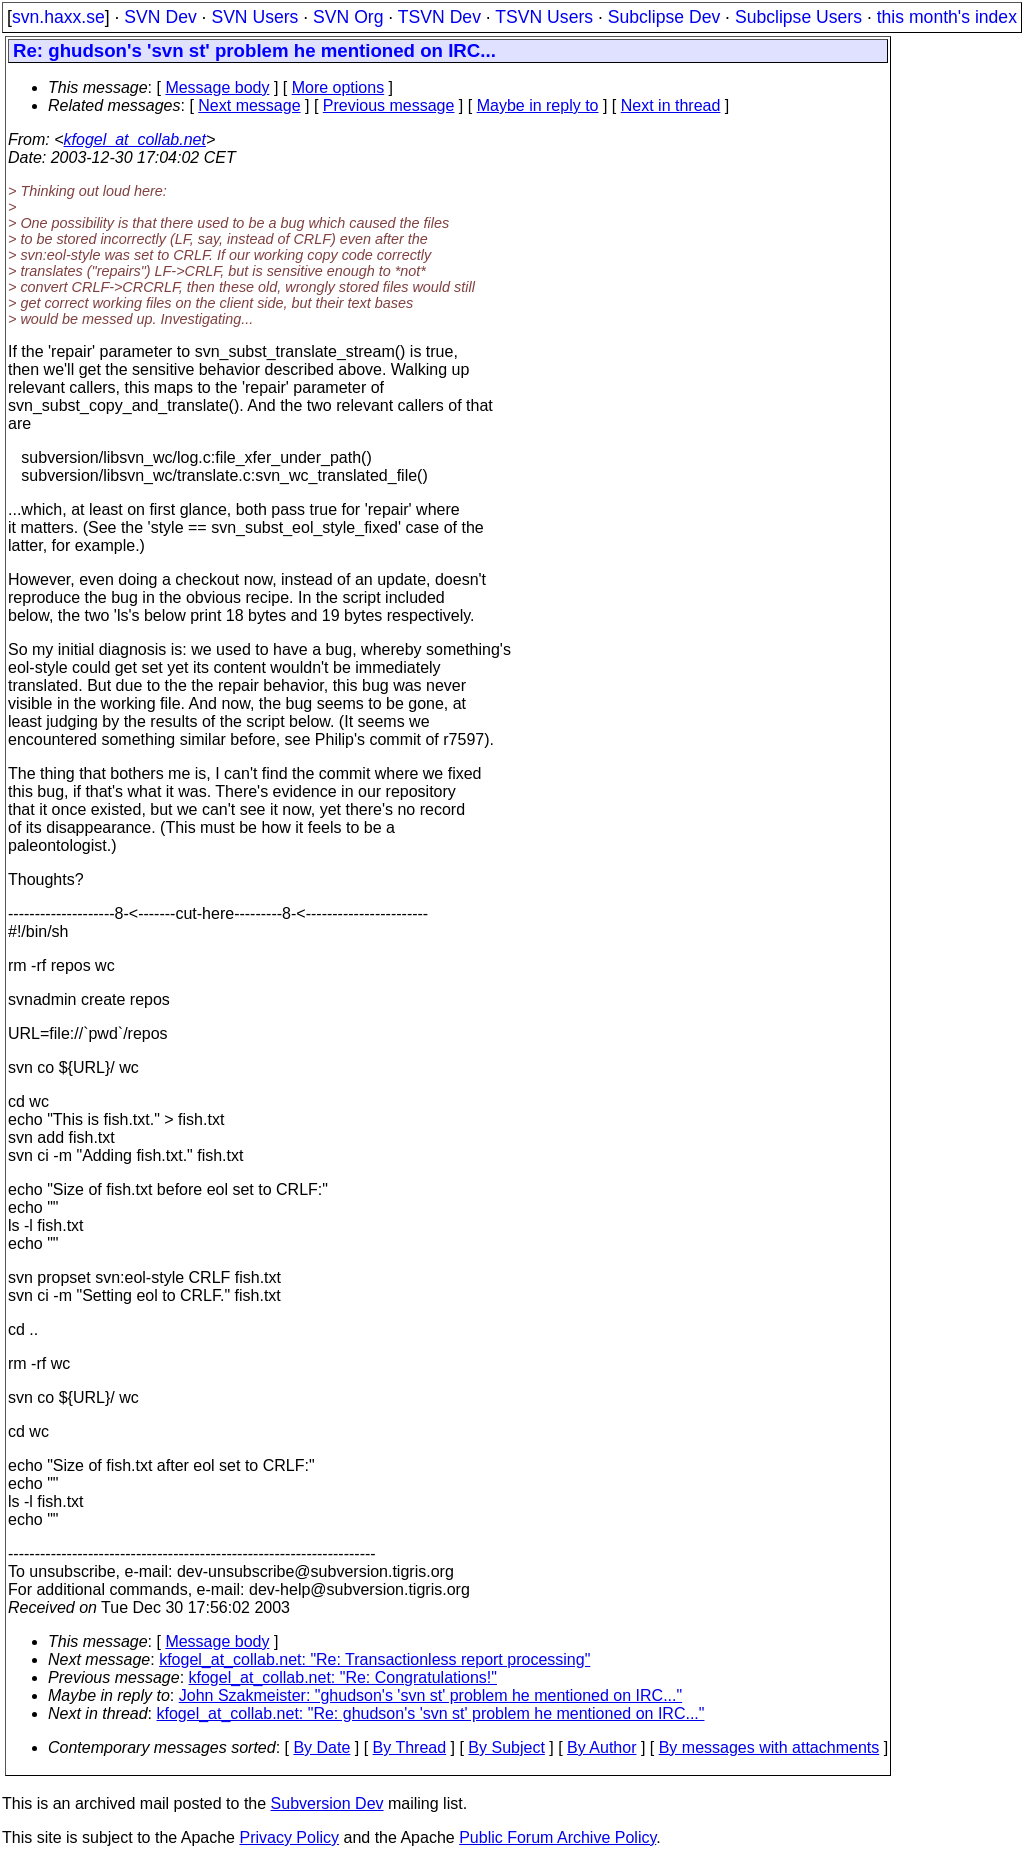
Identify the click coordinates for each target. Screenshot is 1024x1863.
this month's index (947, 17)
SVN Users (254, 17)
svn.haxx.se (58, 17)
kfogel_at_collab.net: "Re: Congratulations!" (343, 1677)
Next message (249, 105)
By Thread (410, 1747)
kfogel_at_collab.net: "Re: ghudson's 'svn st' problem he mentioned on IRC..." (431, 1713)
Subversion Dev (327, 1803)
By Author (601, 1747)
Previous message (389, 105)
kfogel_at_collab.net (135, 139)
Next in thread (671, 105)
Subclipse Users (798, 17)
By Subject (506, 1747)
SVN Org (348, 17)
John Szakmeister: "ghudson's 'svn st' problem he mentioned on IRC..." (430, 1695)
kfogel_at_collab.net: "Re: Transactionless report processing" (374, 1659)
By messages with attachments (769, 1747)
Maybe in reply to (538, 105)
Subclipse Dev (664, 17)
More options (338, 87)
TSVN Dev (439, 17)
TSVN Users (544, 17)
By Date (321, 1747)
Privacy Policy (289, 1837)
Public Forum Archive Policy (557, 1837)
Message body (217, 87)
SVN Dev (160, 17)
